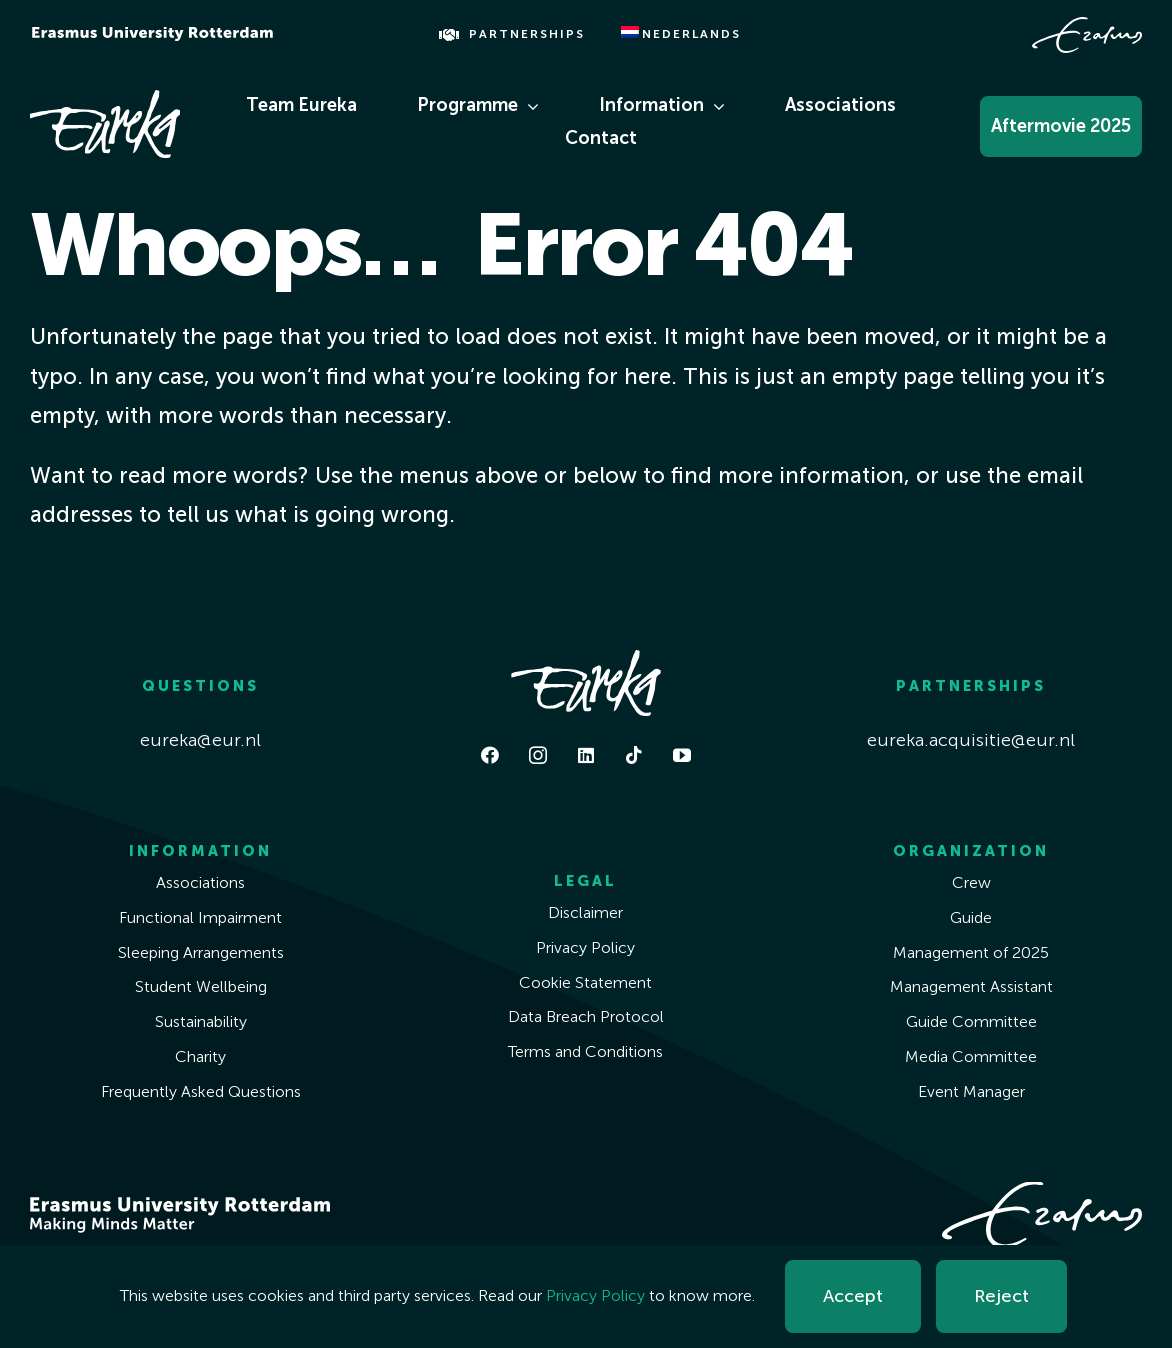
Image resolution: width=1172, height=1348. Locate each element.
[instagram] (538, 755)
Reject (1001, 1296)
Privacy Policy (595, 1295)
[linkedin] (586, 755)
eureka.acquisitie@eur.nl (971, 740)
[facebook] (490, 755)
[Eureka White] (105, 99)
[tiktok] (634, 755)
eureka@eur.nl (200, 740)
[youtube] (682, 755)
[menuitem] (681, 35)
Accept (853, 1296)
